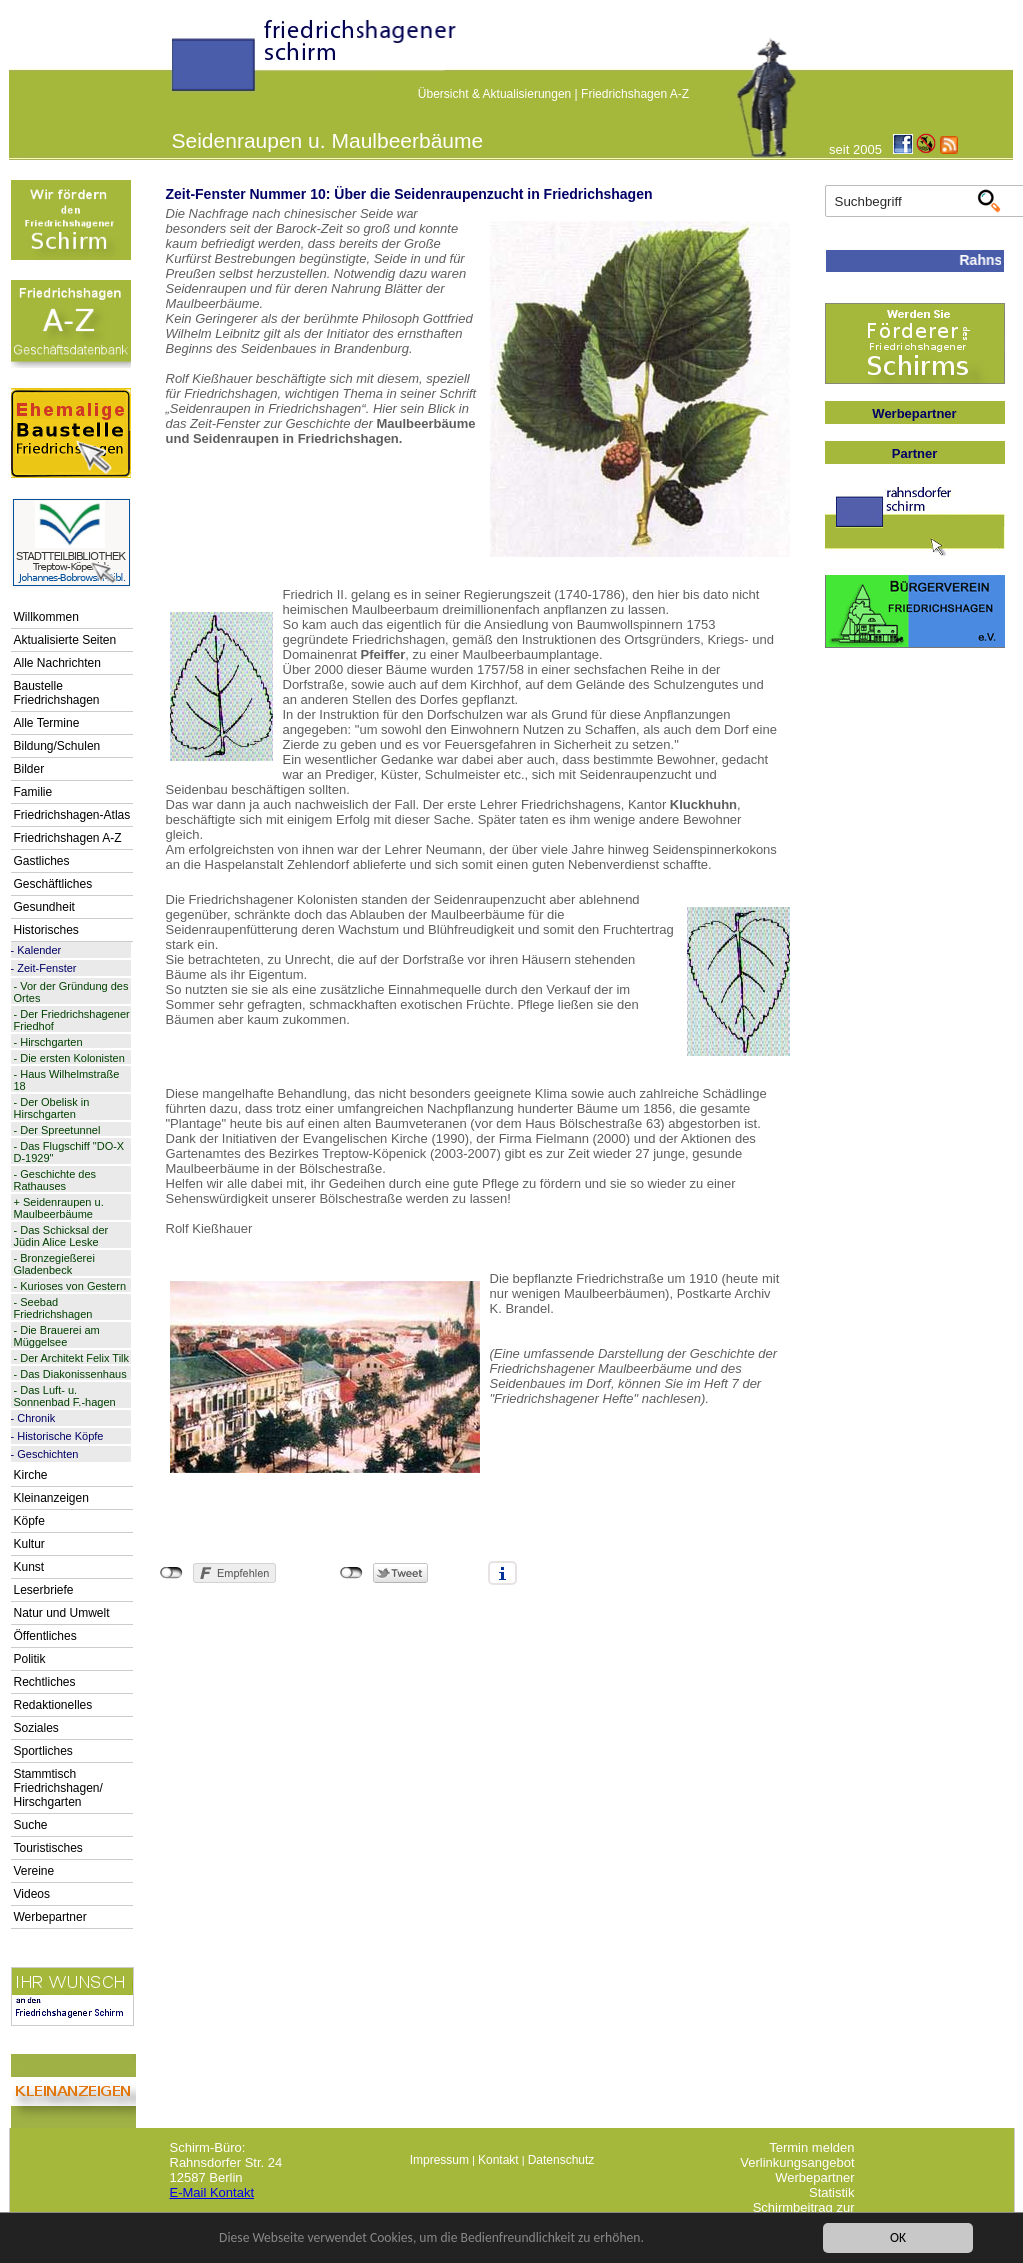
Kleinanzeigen (51, 1498)
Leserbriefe (44, 1590)
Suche (31, 1825)
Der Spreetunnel (60, 1130)
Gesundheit (44, 907)
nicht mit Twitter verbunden (351, 1573)
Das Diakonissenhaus (73, 1374)
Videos (32, 1894)
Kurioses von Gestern (73, 1286)
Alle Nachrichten (57, 663)
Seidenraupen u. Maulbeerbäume (59, 1208)
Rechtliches (45, 1682)
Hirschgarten (51, 1042)
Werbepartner (50, 1917)
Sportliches (43, 1751)
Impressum (439, 2160)
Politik (30, 1659)
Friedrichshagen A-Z (635, 94)
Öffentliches (45, 1636)
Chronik (36, 1418)
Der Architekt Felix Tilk (74, 1358)
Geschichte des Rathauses (55, 1180)
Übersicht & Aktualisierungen (494, 94)
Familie (33, 792)
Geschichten (47, 1454)
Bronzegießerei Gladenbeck (54, 1264)
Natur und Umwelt (62, 1613)
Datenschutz (561, 2160)
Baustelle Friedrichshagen (57, 693)
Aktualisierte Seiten (65, 640)
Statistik (832, 2192)
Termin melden (811, 2147)
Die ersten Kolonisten (72, 1058)
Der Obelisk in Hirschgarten (52, 1108)
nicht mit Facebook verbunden (171, 1573)
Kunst (29, 1567)
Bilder (29, 769)
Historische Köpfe (60, 1436)
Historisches (46, 930)
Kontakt (498, 2160)
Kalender (39, 950)
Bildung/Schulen (57, 746)
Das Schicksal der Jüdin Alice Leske (61, 1236)
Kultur (29, 1544)
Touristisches (48, 1848)
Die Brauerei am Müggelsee (57, 1336)
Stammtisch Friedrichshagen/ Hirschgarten (58, 1788)
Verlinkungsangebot (797, 2162)
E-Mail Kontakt (212, 2192)
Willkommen (46, 617)
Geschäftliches (53, 884)
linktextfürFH (184, 62)
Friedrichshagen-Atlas (72, 815)
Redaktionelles (53, 1705)
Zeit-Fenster (46, 968)
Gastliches (42, 861)
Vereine (34, 1871)
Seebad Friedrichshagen (53, 1308)
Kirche (31, 1475)
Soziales (36, 1728)
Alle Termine (47, 723)
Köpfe (29, 1521)
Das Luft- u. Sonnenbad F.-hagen (65, 1396)
